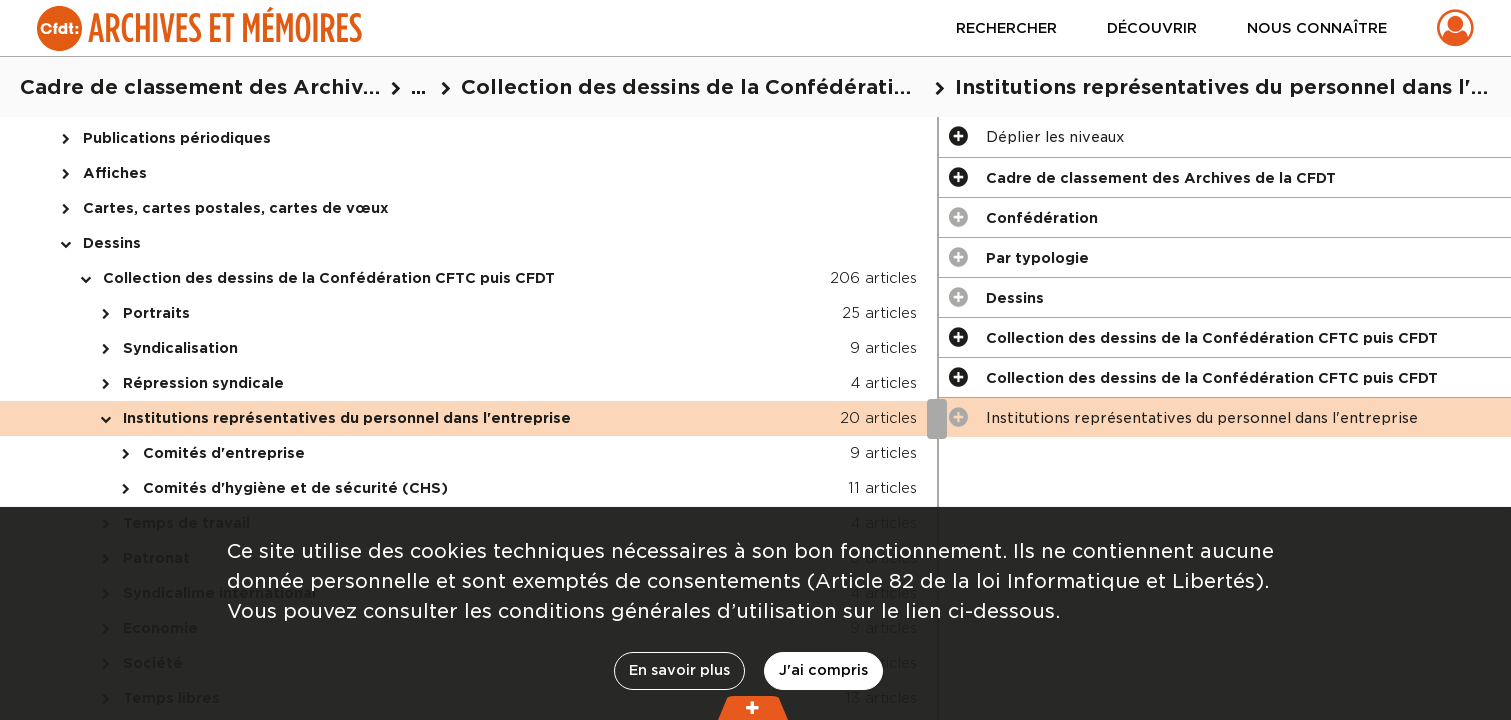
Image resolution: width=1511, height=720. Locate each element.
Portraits (156, 313)
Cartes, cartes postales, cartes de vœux (236, 208)
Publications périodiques (177, 138)
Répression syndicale (203, 383)
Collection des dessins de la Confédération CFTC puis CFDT (329, 278)
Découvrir (1152, 28)
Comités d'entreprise (224, 453)
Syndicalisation (180, 348)
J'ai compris (823, 670)
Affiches (115, 173)
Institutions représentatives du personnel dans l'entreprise (347, 418)
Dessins (112, 243)
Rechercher (1006, 28)
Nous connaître (1317, 28)
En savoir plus (679, 670)
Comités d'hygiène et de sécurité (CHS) (295, 488)
